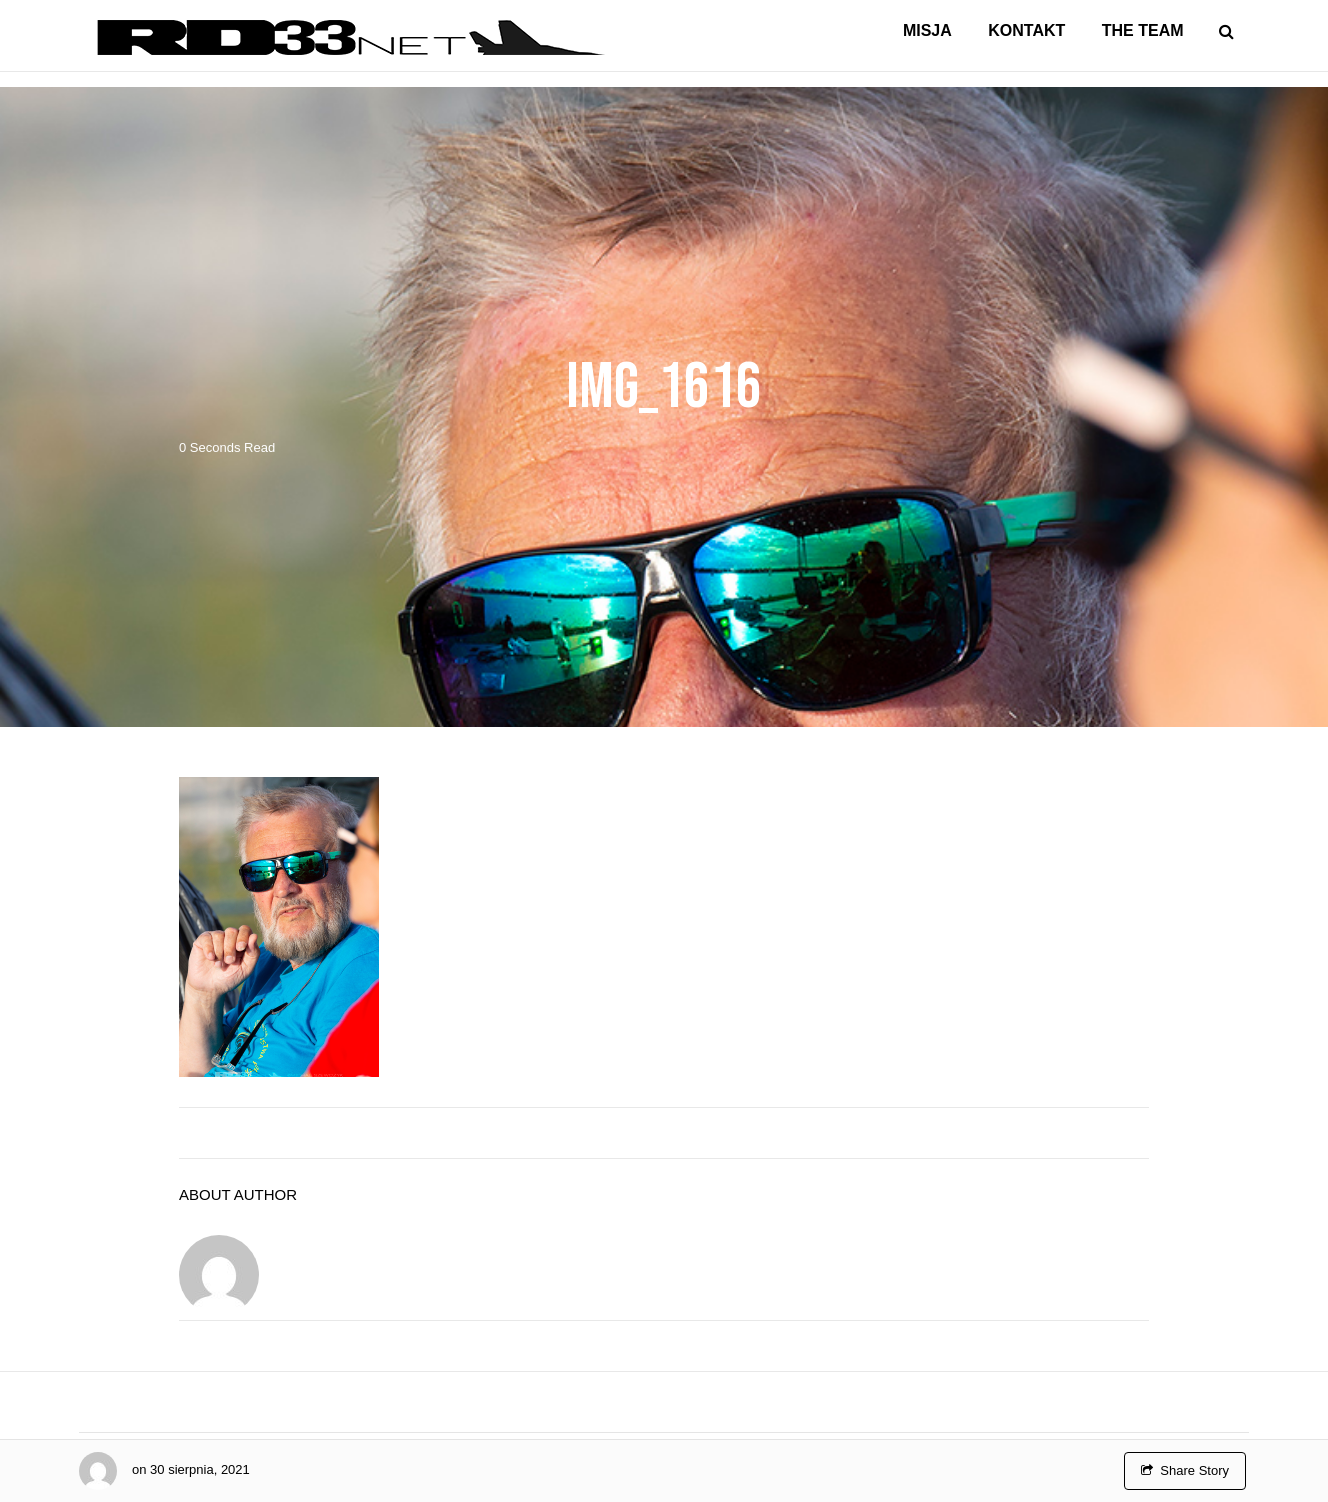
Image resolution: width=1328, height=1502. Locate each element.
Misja (927, 30)
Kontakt (1026, 30)
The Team (1143, 30)
